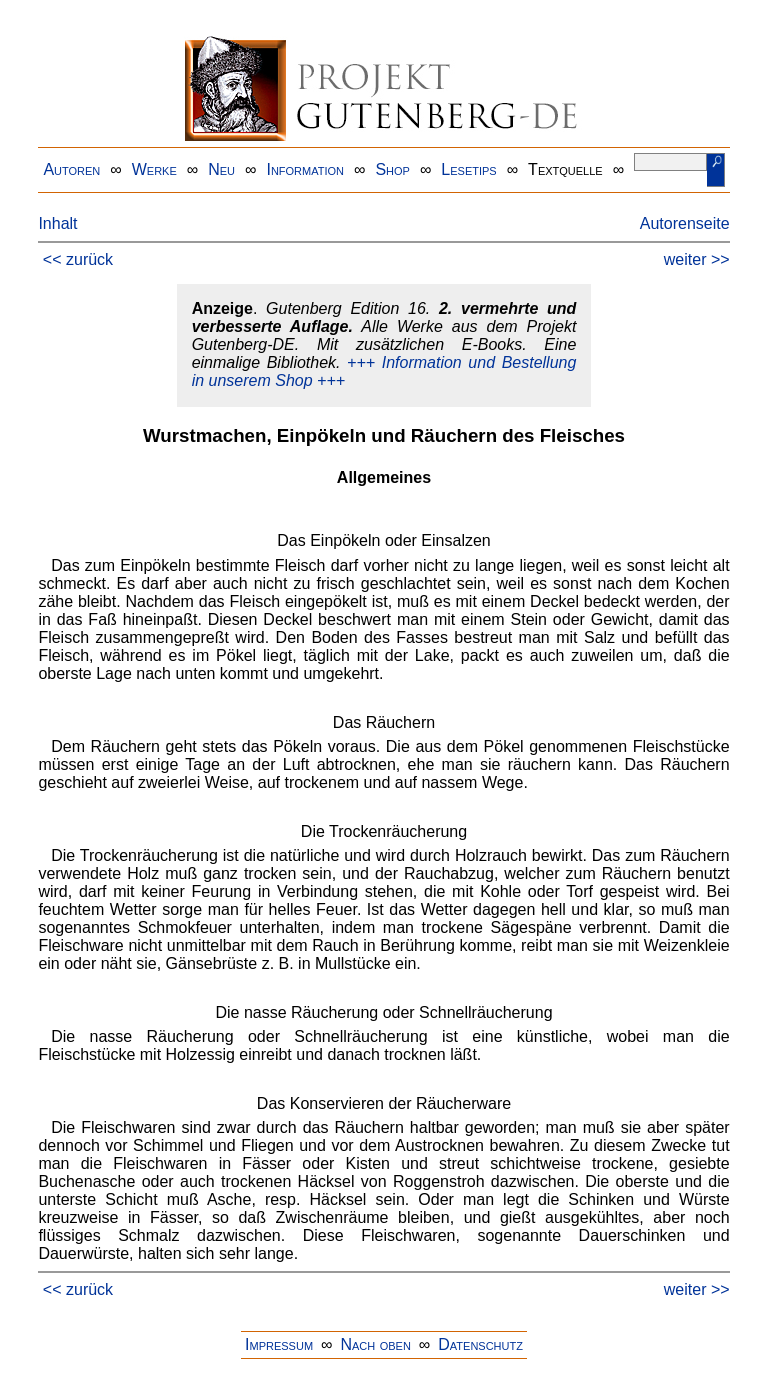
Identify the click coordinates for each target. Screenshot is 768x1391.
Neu (221, 169)
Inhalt (57, 223)
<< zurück (78, 259)
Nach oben (375, 1344)
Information (305, 169)
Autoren (71, 169)
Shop (392, 169)
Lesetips (468, 169)
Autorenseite (685, 223)
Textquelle (565, 169)
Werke (154, 169)
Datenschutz (480, 1344)
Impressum (279, 1344)
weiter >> (697, 259)
